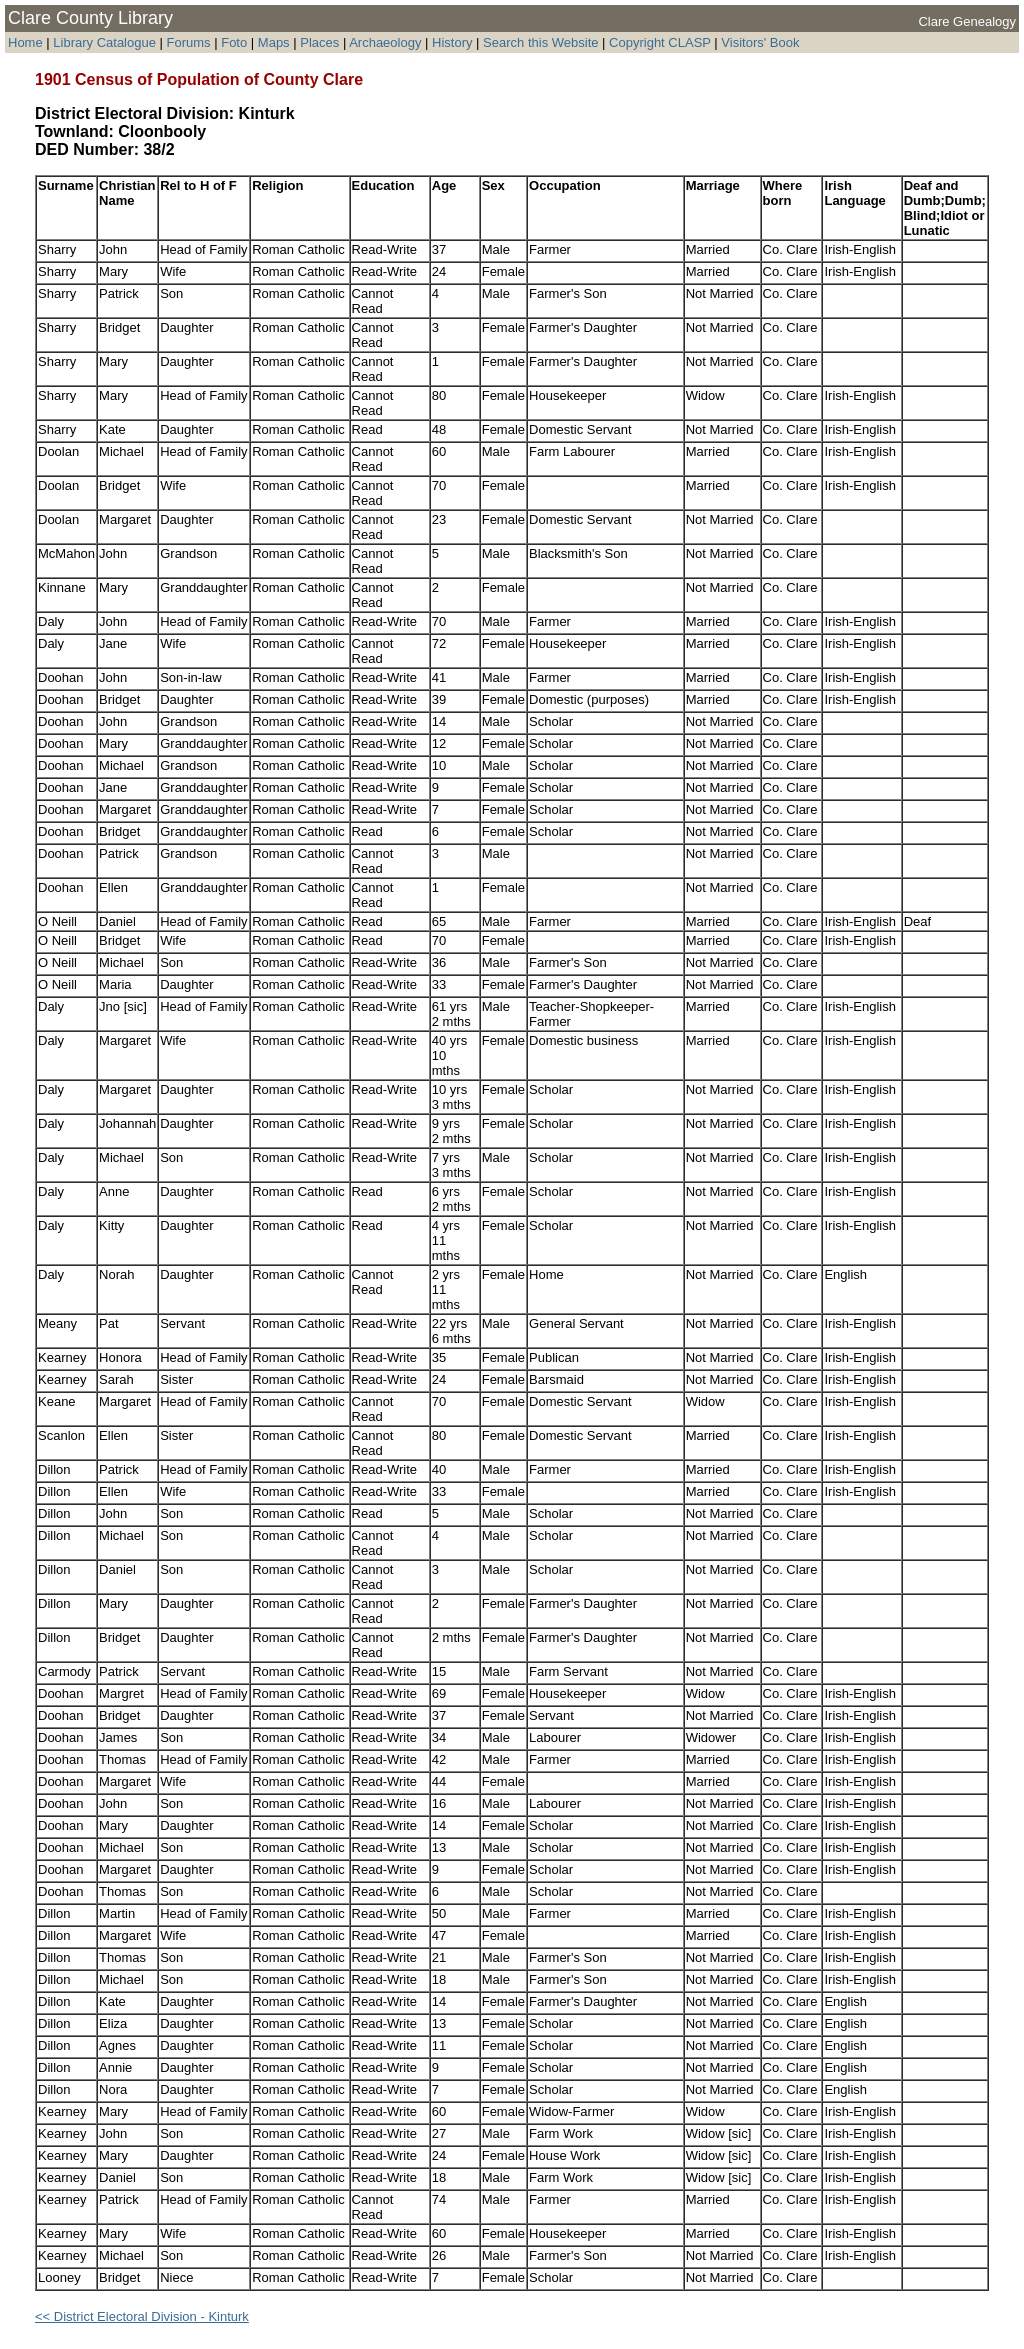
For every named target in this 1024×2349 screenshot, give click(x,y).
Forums (189, 42)
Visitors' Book (760, 42)
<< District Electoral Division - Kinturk (142, 2316)
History (452, 42)
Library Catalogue (104, 42)
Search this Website (540, 42)
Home (25, 42)
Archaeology (385, 42)
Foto (234, 42)
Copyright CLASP (660, 42)
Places (319, 42)
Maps (274, 42)
